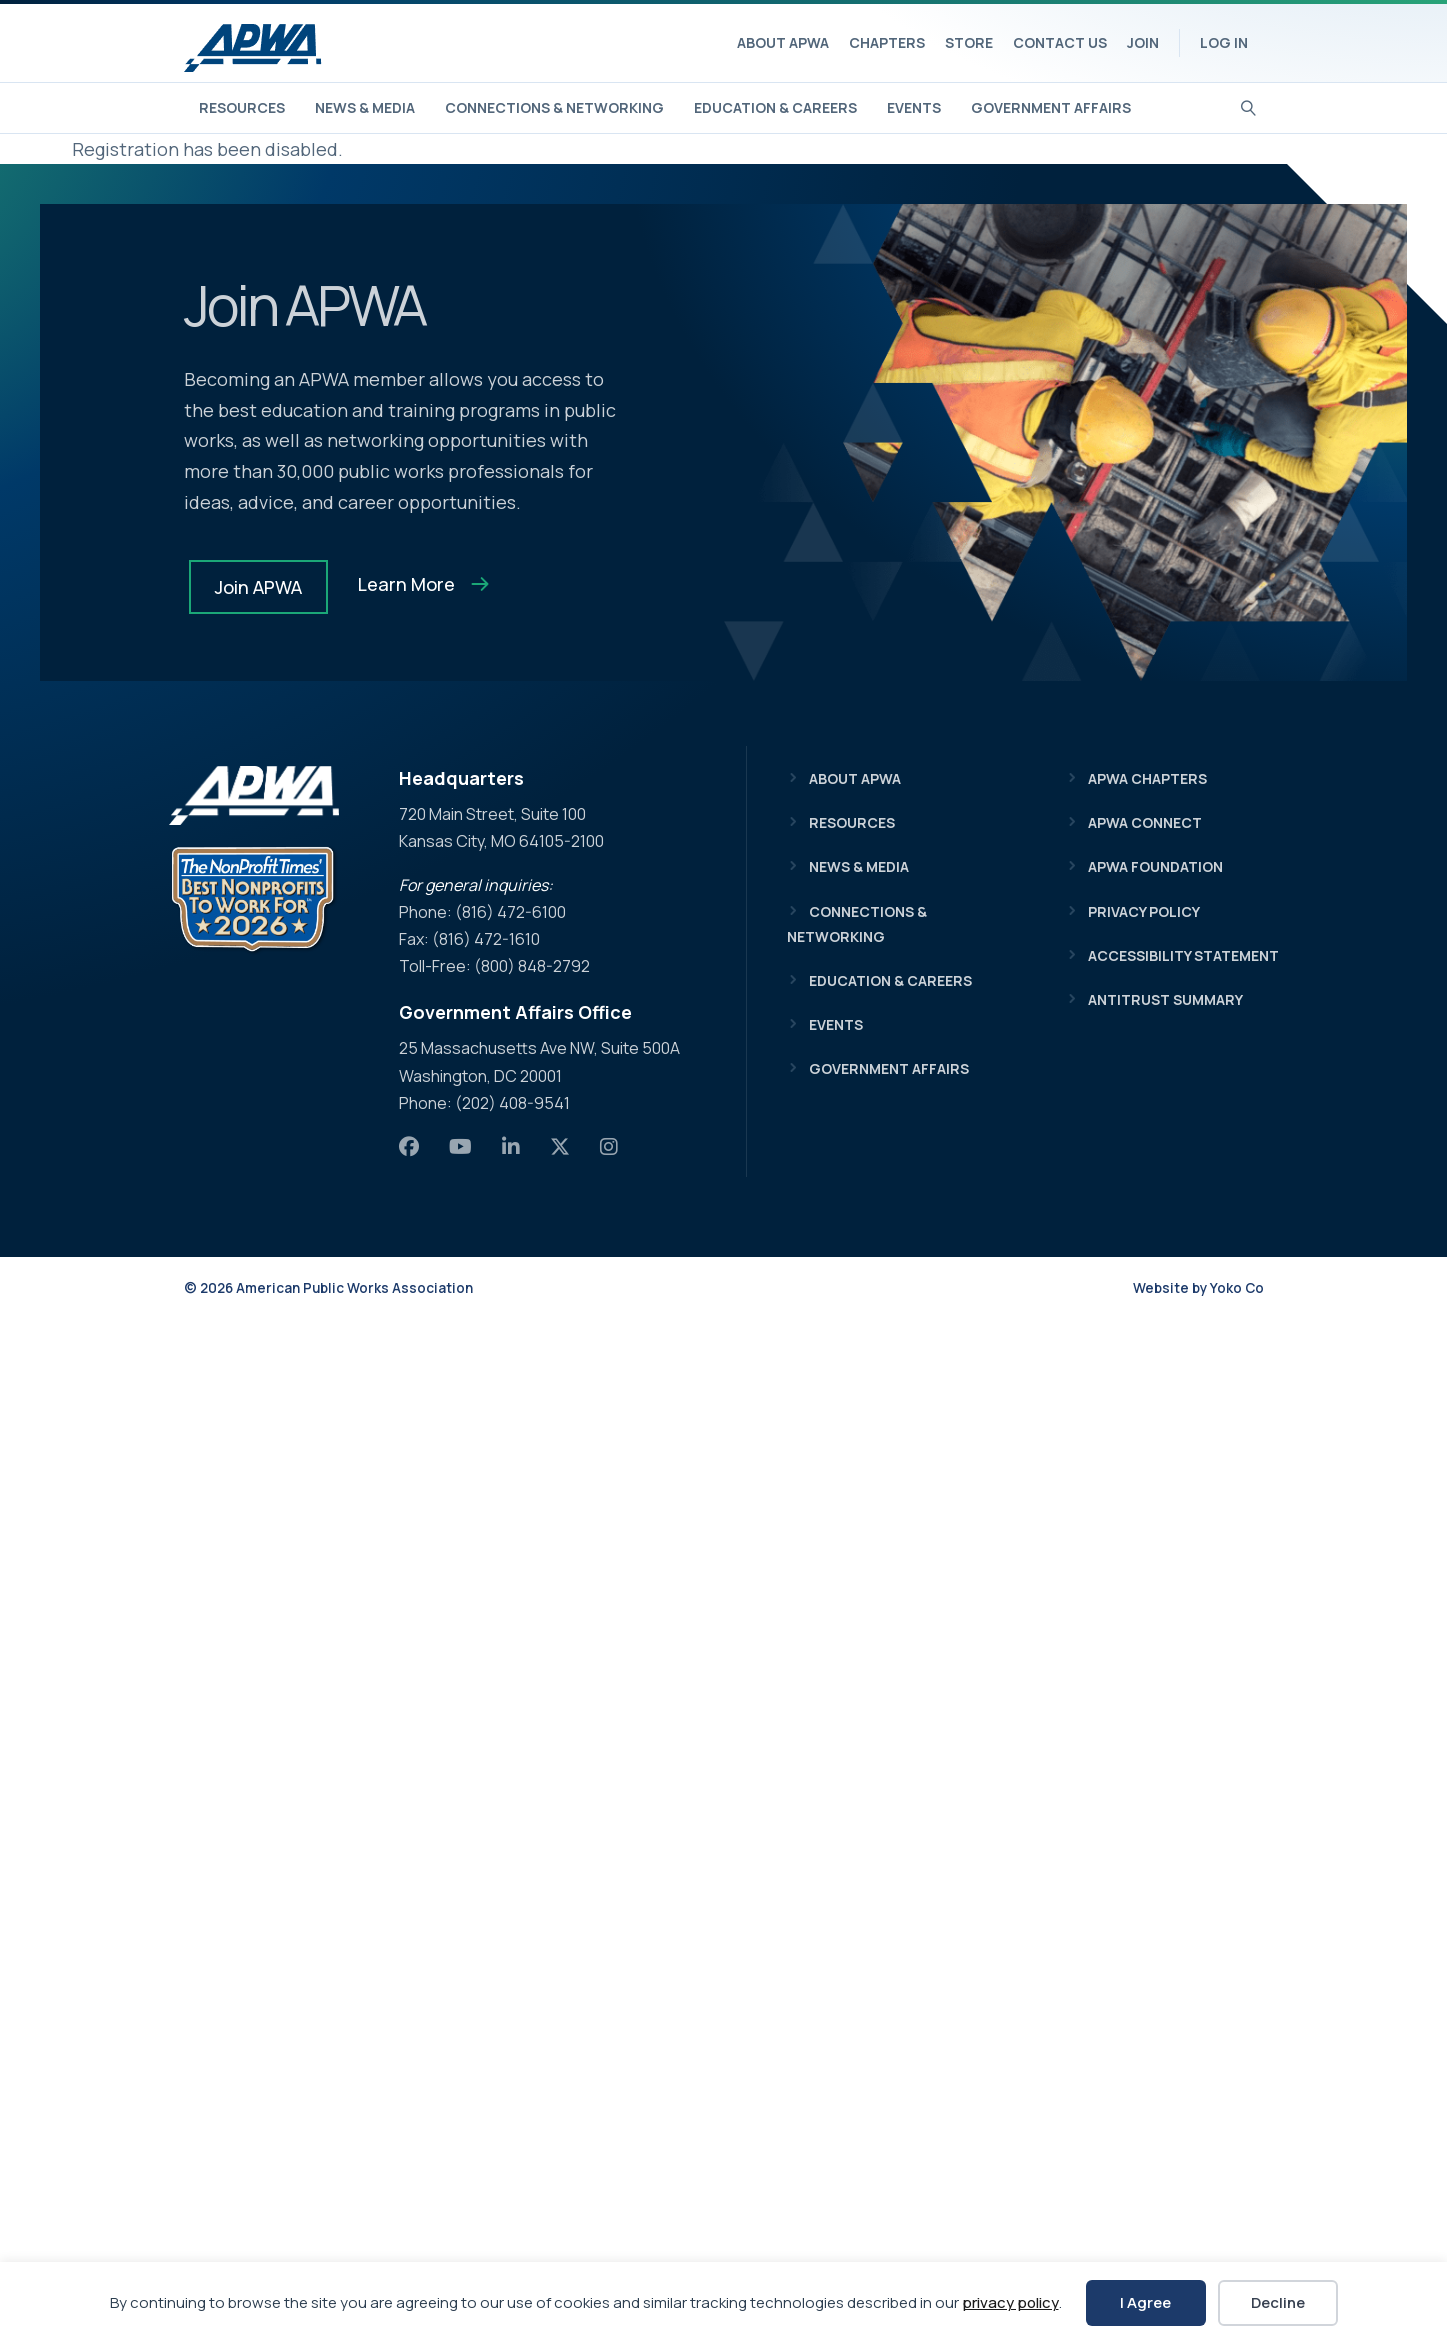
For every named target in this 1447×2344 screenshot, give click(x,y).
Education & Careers (775, 107)
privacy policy (1010, 2302)
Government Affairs (1051, 107)
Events (914, 107)
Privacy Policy (1144, 911)
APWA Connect (1145, 822)
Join (1143, 42)
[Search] (1248, 106)
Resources (242, 107)
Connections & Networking (554, 107)
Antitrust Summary (1165, 999)
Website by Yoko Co (1198, 1288)
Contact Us (1060, 42)
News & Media (365, 107)
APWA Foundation (1155, 866)
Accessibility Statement (1183, 955)
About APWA (783, 42)
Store (969, 42)
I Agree (1145, 2302)
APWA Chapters (1147, 778)
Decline (1278, 2302)
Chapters (887, 42)
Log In (1224, 42)
